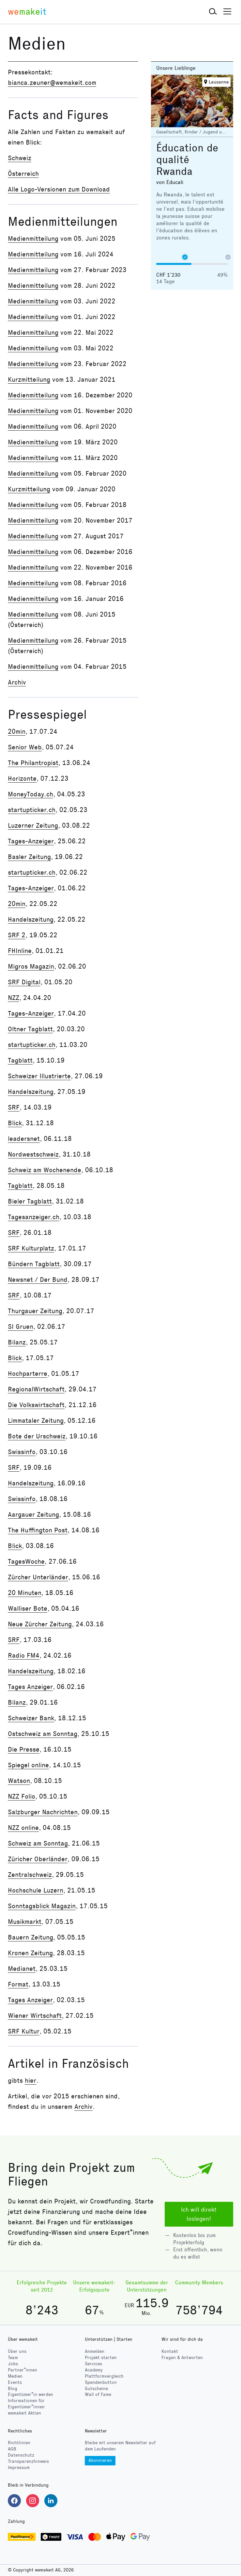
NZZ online (23, 1828)
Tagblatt (20, 1060)
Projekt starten (101, 2357)
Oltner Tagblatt (30, 1029)
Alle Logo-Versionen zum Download (59, 189)
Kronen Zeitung (30, 1953)
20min (16, 731)
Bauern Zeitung (30, 1937)
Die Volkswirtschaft (36, 1405)
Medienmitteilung (33, 238)
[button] (213, 12)
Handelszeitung (30, 919)
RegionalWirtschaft (36, 1389)
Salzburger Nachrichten (43, 1812)
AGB (12, 2449)
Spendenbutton (101, 2382)
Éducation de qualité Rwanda (187, 160)
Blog (12, 2388)
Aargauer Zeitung (33, 1514)
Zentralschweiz (30, 1874)
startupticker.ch (31, 810)
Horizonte (22, 778)
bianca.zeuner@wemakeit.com (52, 82)
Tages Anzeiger (30, 1687)
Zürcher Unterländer (38, 1577)
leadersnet (24, 1138)
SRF (14, 1107)
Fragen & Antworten (182, 2357)
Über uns (17, 2351)
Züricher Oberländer (38, 1859)
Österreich (23, 173)
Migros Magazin (31, 966)
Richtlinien (19, 2443)
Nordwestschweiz (33, 1154)
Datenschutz (21, 2455)
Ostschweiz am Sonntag (42, 1734)
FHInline (20, 951)
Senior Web (25, 747)
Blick (15, 1123)
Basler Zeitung (29, 857)
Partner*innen (22, 2370)
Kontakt (169, 2351)
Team (13, 2357)
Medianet (22, 1968)
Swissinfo (22, 1452)
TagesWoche (26, 1561)
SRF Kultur (23, 2031)
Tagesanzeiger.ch (33, 1217)
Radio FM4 (23, 1655)
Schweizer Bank (31, 1718)
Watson (19, 1781)
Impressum (19, 2467)
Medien (15, 2376)
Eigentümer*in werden (30, 2394)
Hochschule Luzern (35, 1890)
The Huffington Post (38, 1530)
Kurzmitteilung (29, 379)
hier (30, 2080)
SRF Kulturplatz (31, 1248)
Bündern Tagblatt (34, 1264)
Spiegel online (28, 1765)
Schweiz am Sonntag (38, 1843)
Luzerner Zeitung (33, 825)
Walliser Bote (27, 1608)
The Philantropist (33, 763)
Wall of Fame (98, 2394)
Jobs (13, 2364)
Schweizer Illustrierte (39, 1076)
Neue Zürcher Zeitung (40, 1624)
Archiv (17, 682)
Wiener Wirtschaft (35, 2015)
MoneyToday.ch (30, 794)
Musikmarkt (24, 1921)
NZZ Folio (21, 1796)
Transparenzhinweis (28, 2461)
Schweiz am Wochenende (44, 1170)
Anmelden (94, 2351)
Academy (94, 2370)
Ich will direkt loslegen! (199, 2214)
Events (15, 2382)
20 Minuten (24, 1593)
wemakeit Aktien (24, 2413)
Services (93, 2364)
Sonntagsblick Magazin (42, 1906)
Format (18, 1984)
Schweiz (19, 158)
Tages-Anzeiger (31, 841)
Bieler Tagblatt (30, 1201)
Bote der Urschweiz (37, 1436)
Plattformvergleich (104, 2376)
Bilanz (17, 1342)
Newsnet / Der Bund (38, 1279)
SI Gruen (20, 1326)
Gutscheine (96, 2388)
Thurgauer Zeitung (35, 1311)
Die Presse (23, 1749)
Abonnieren (100, 2460)
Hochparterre (27, 1373)
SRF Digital (24, 982)
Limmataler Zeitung (36, 1420)
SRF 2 (16, 935)
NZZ (13, 998)
